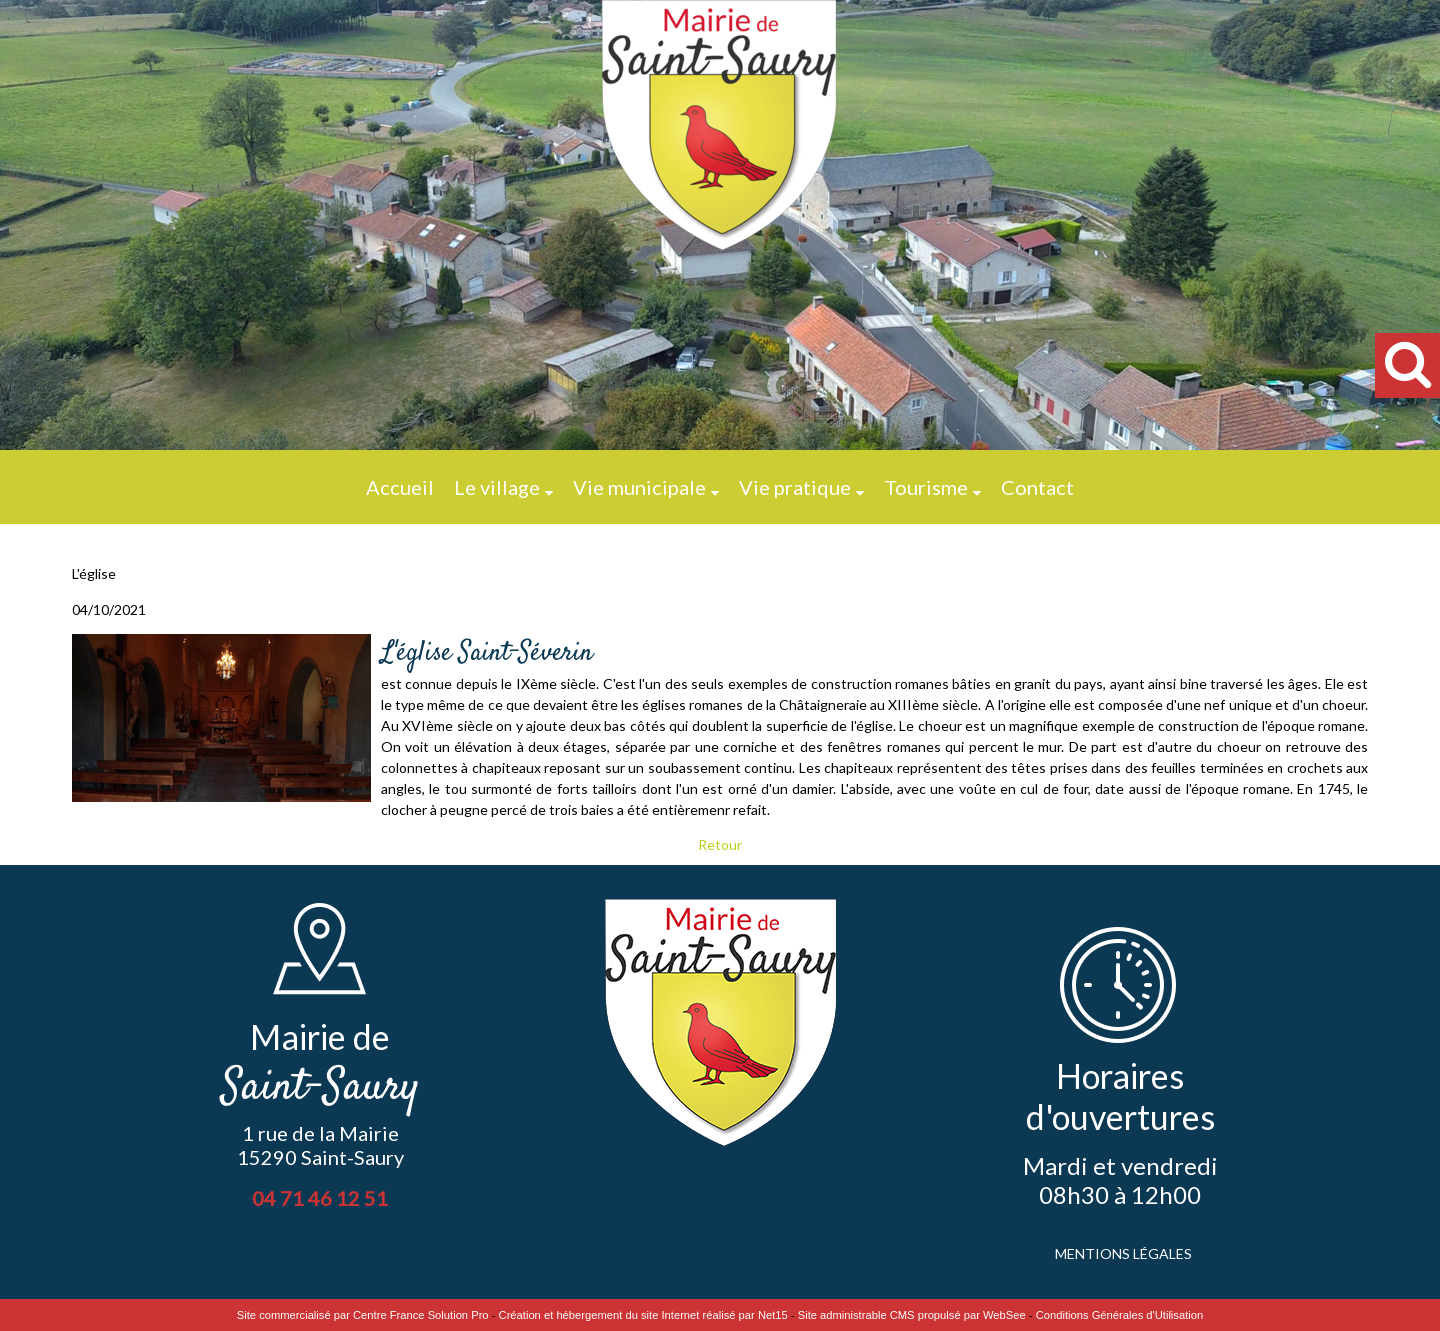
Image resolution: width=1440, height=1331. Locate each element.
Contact (1037, 487)
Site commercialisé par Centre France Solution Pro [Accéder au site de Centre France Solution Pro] (363, 1315)
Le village (497, 487)
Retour (720, 844)
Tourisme (926, 487)
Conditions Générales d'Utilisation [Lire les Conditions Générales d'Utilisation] (1120, 1315)
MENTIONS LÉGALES (1123, 1253)
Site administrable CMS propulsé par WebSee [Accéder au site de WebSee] (912, 1315)
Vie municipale (639, 487)
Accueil (400, 487)
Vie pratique (795, 487)
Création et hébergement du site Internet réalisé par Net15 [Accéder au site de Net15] (643, 1315)
